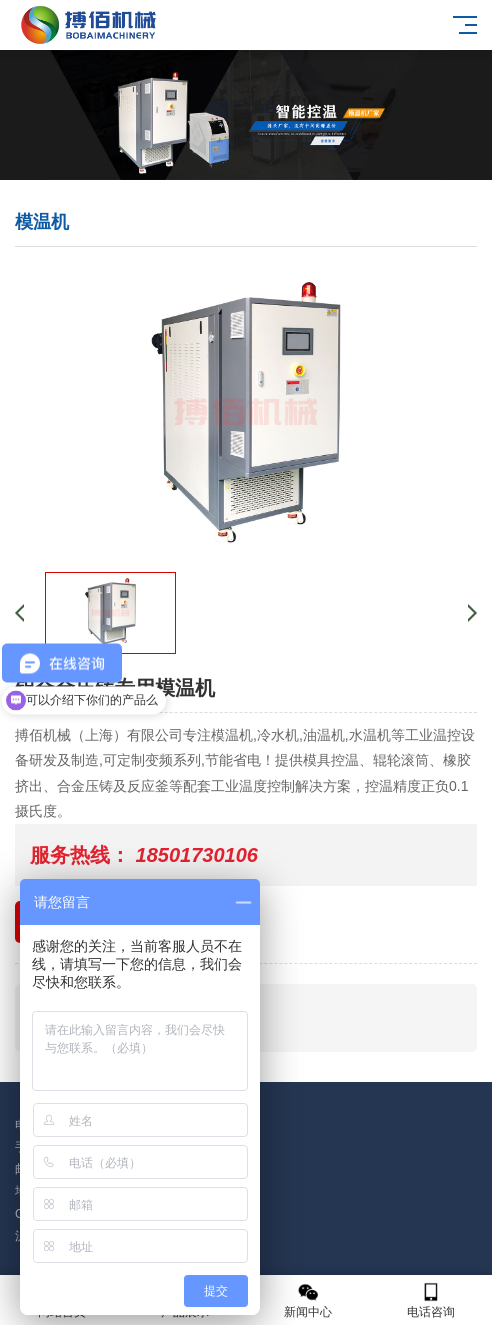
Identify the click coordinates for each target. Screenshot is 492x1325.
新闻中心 (307, 1300)
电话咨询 (430, 1300)
